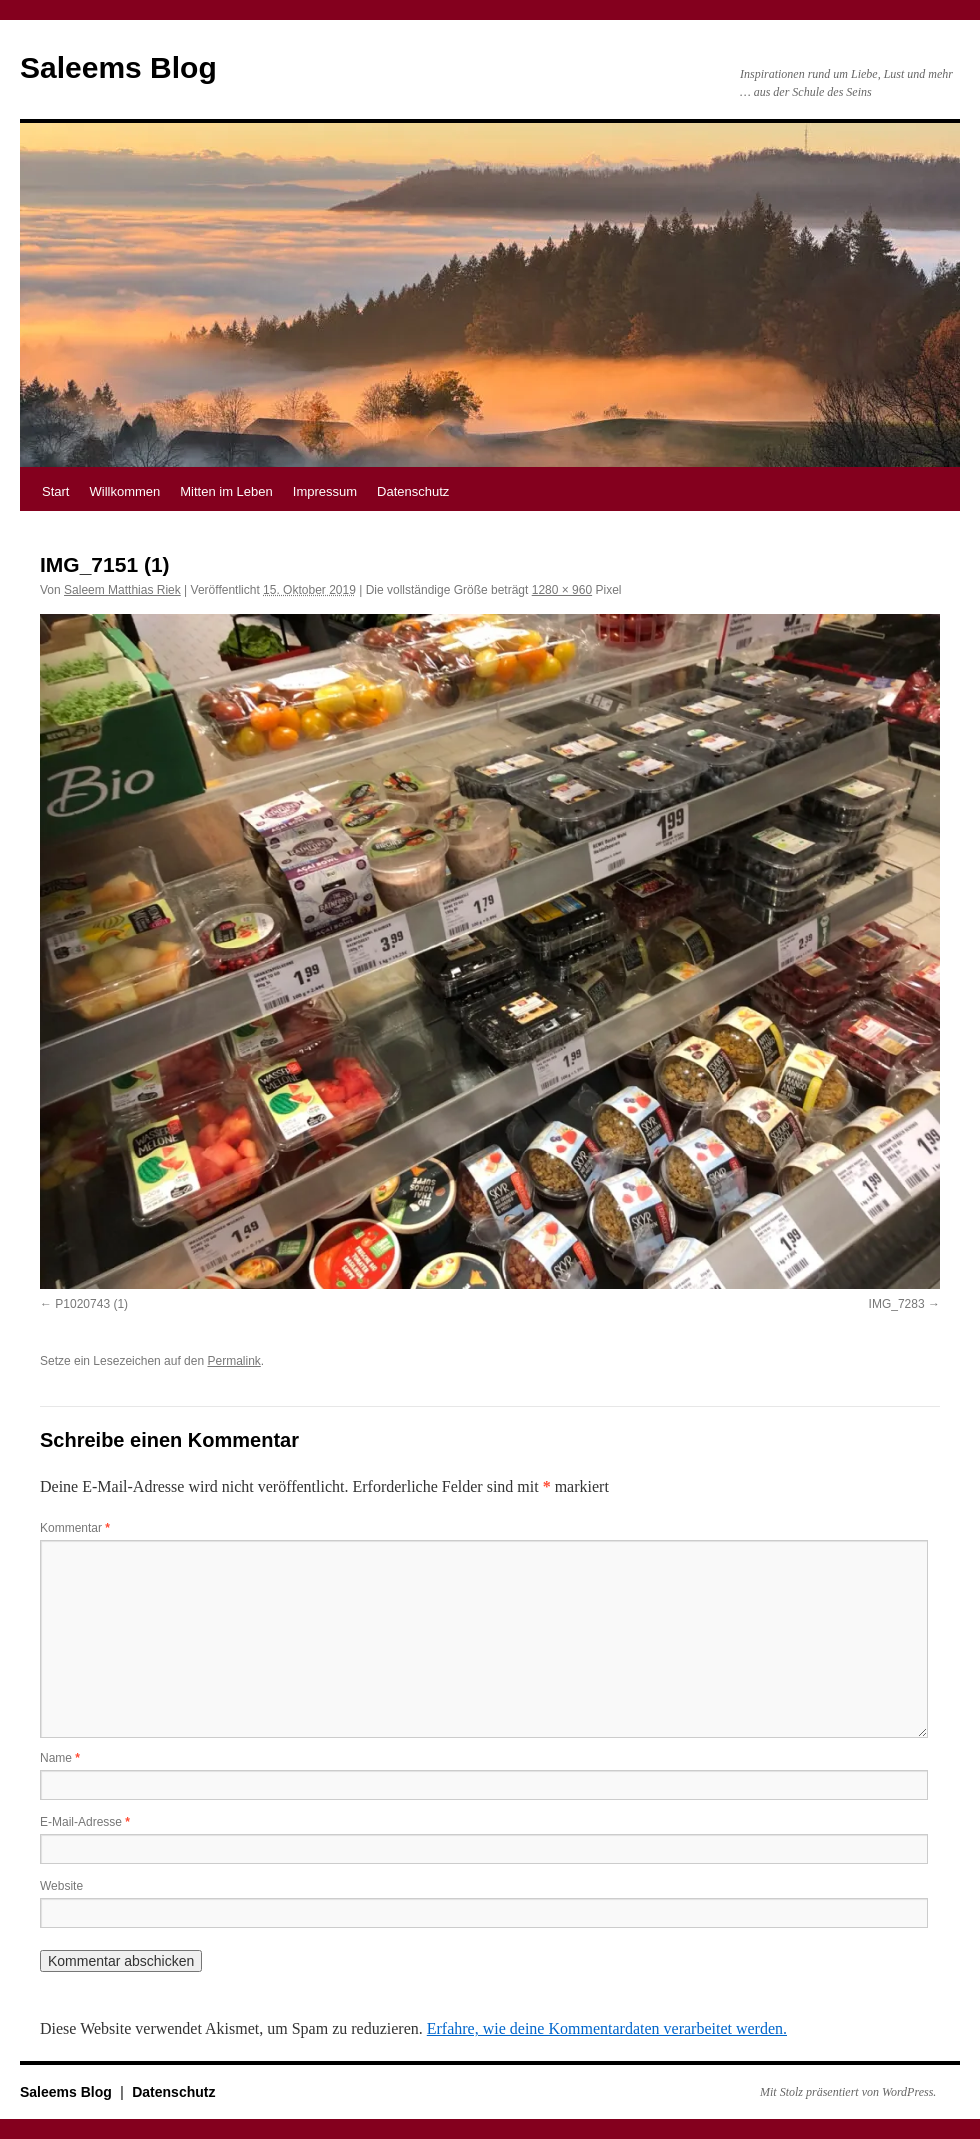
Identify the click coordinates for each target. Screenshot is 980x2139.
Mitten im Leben (226, 491)
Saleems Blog (118, 67)
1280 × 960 (562, 590)
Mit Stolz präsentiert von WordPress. (848, 2092)
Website (61, 1886)
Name (60, 1758)
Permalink (233, 1361)
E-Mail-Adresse (85, 1822)
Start (55, 491)
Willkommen (124, 491)
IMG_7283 (897, 1304)
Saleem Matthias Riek (122, 590)
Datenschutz (413, 491)
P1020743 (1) (91, 1304)
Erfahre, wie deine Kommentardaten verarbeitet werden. (607, 2028)
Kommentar (75, 1528)
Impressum (325, 491)
